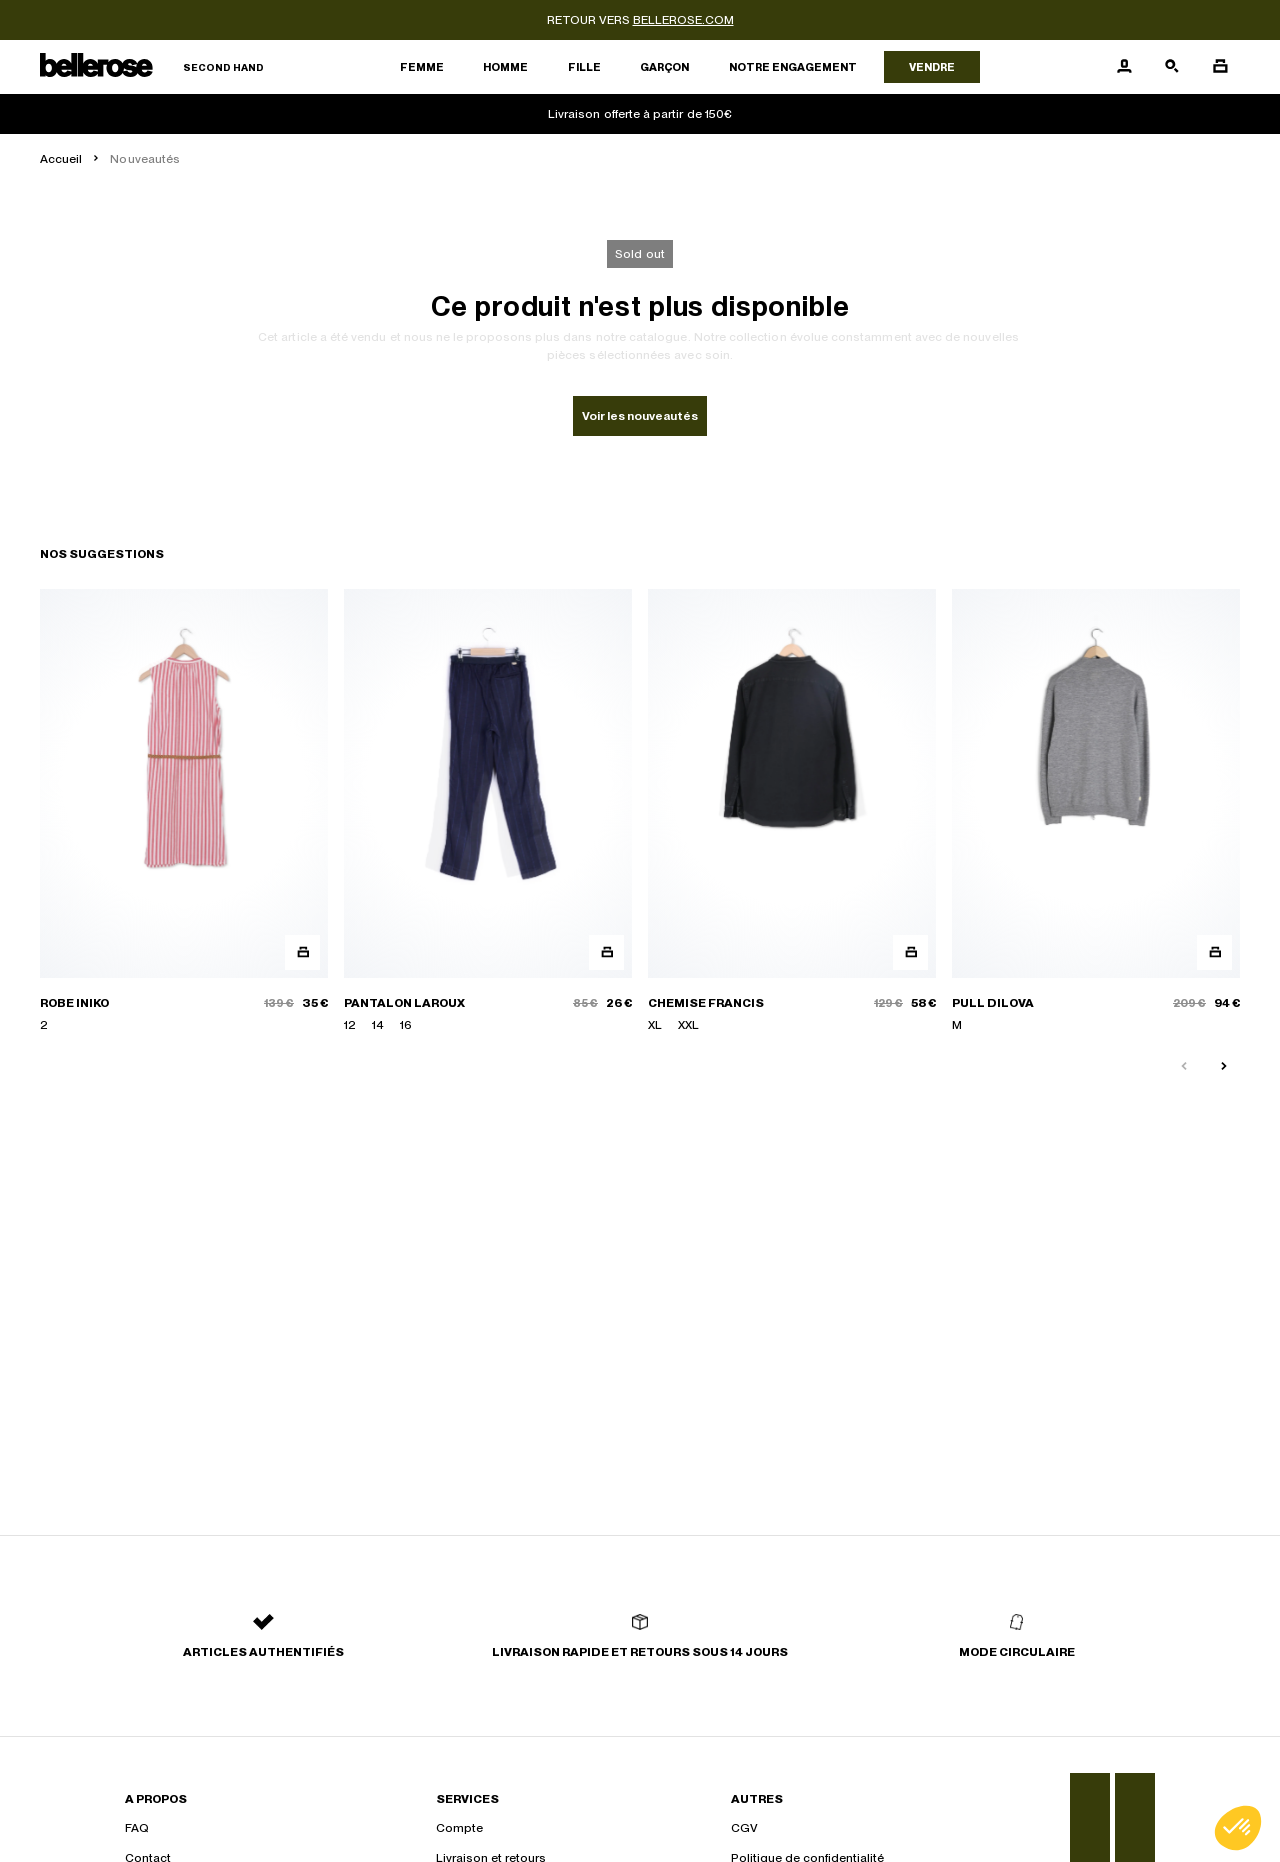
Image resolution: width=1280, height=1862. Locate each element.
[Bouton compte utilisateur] (1124, 67)
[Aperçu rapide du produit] (302, 952)
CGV (744, 1828)
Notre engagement (793, 67)
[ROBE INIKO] (184, 811)
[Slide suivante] (1224, 1067)
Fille (584, 67)
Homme (505, 67)
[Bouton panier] (1220, 67)
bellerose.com (683, 20)
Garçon (664, 67)
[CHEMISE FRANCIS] (792, 811)
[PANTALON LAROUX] (488, 811)
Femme (422, 67)
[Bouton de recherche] (1172, 67)
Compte (459, 1828)
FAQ (137, 1828)
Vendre (932, 67)
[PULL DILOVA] (1096, 811)
